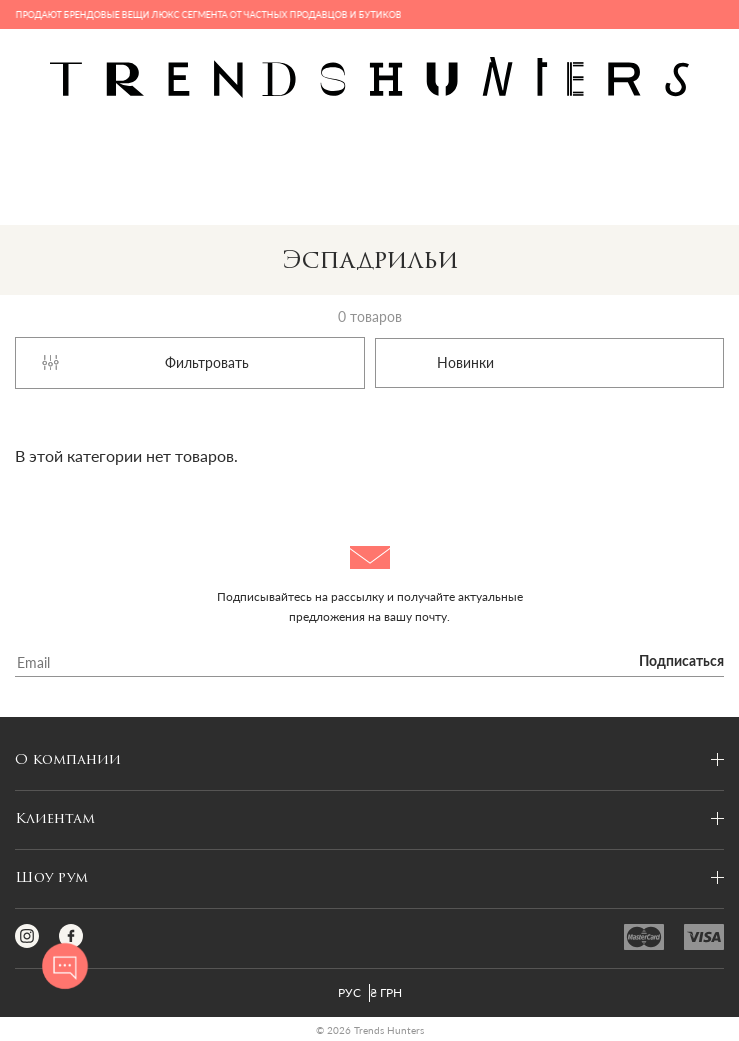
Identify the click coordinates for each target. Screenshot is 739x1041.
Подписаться (681, 662)
